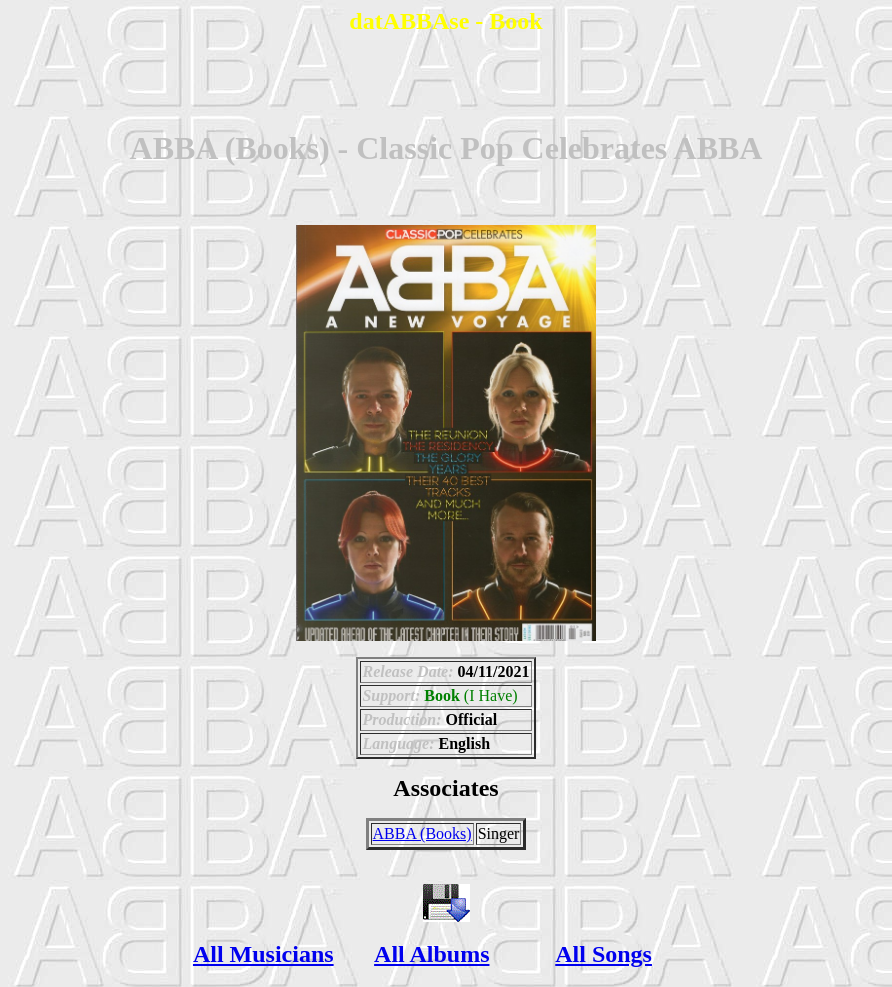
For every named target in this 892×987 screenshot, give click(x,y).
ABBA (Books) (422, 833)
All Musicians (263, 954)
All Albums (431, 954)
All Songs (603, 954)
